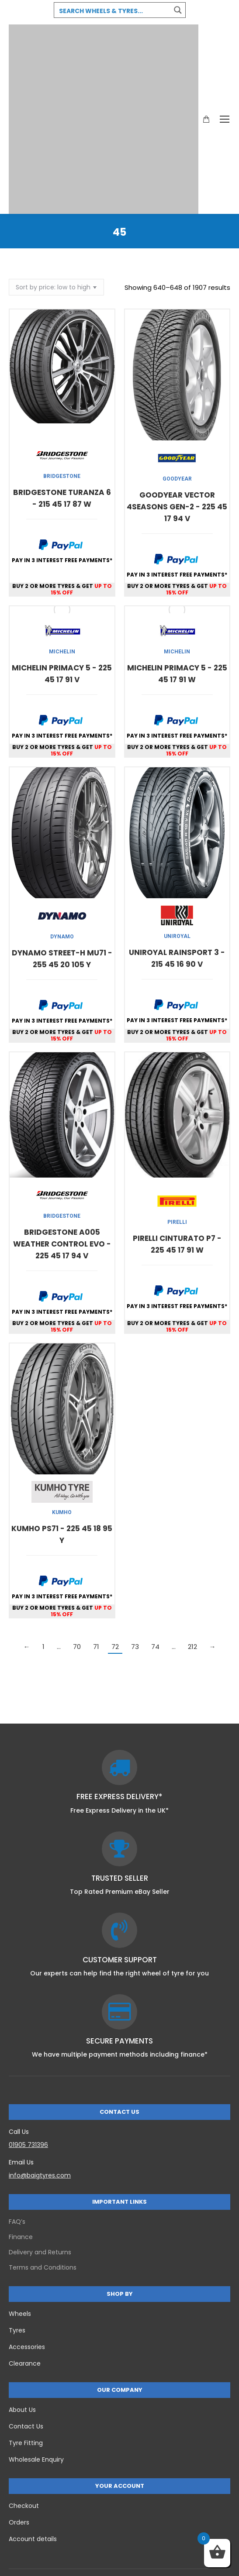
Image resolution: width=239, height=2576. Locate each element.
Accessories (27, 2346)
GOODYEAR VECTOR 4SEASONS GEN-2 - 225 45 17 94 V (177, 507)
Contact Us (26, 2426)
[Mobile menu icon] (224, 119)
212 (192, 1646)
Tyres (17, 2330)
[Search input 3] (112, 10)
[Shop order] (56, 287)
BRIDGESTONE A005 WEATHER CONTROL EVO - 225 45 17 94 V (62, 1244)
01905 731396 (28, 2144)
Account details (33, 2539)
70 (77, 1646)
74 (155, 1646)
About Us (22, 2409)
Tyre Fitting (26, 2443)
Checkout (24, 2505)
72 (115, 1646)
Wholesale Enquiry (36, 2459)
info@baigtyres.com (40, 2175)
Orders (19, 2522)
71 (96, 1646)
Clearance (25, 2363)
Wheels (20, 2313)
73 (135, 1646)
